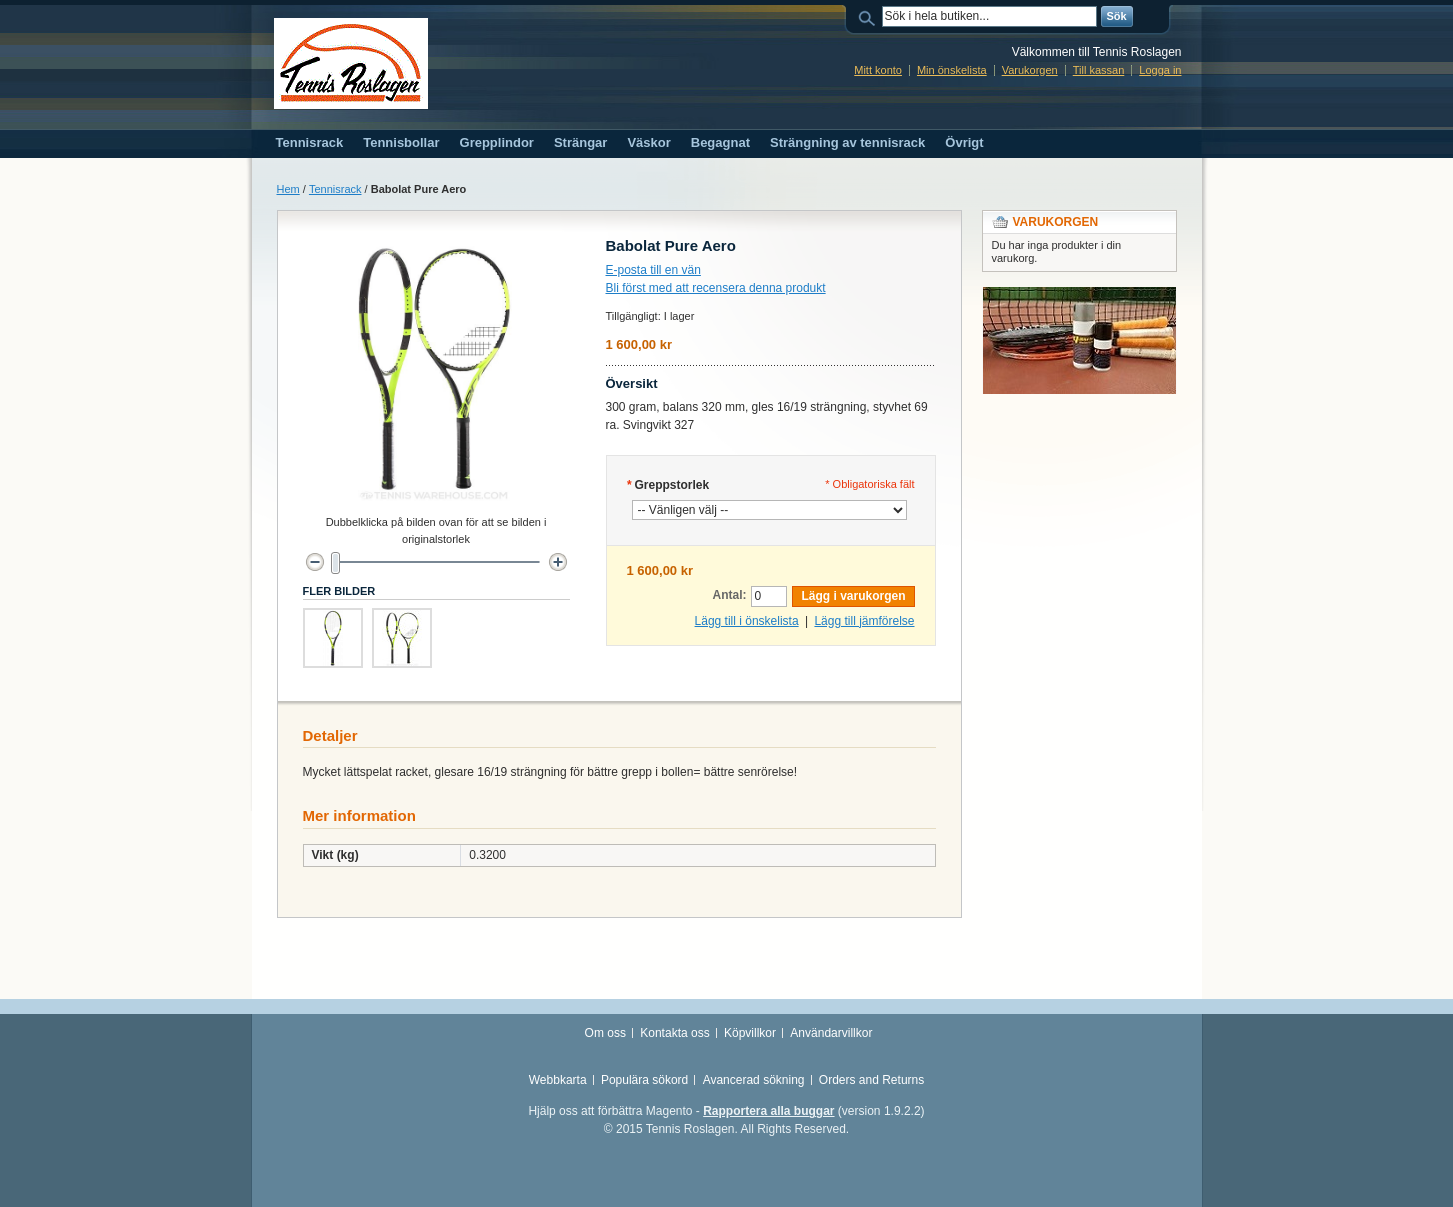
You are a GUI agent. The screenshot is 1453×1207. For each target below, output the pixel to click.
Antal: (729, 595)
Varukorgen (1030, 70)
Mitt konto (878, 70)
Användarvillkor (831, 1033)
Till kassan (1099, 70)
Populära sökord (644, 1080)
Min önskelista (952, 70)
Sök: (870, 16)
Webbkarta (558, 1080)
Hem (288, 189)
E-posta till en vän (653, 270)
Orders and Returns (871, 1080)
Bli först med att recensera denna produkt (716, 288)
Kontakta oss (674, 1033)
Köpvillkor (750, 1033)
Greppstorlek (668, 485)
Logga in (1160, 70)
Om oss (605, 1033)
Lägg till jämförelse (864, 621)
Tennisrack (335, 189)
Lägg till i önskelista (747, 621)
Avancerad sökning (754, 1080)
